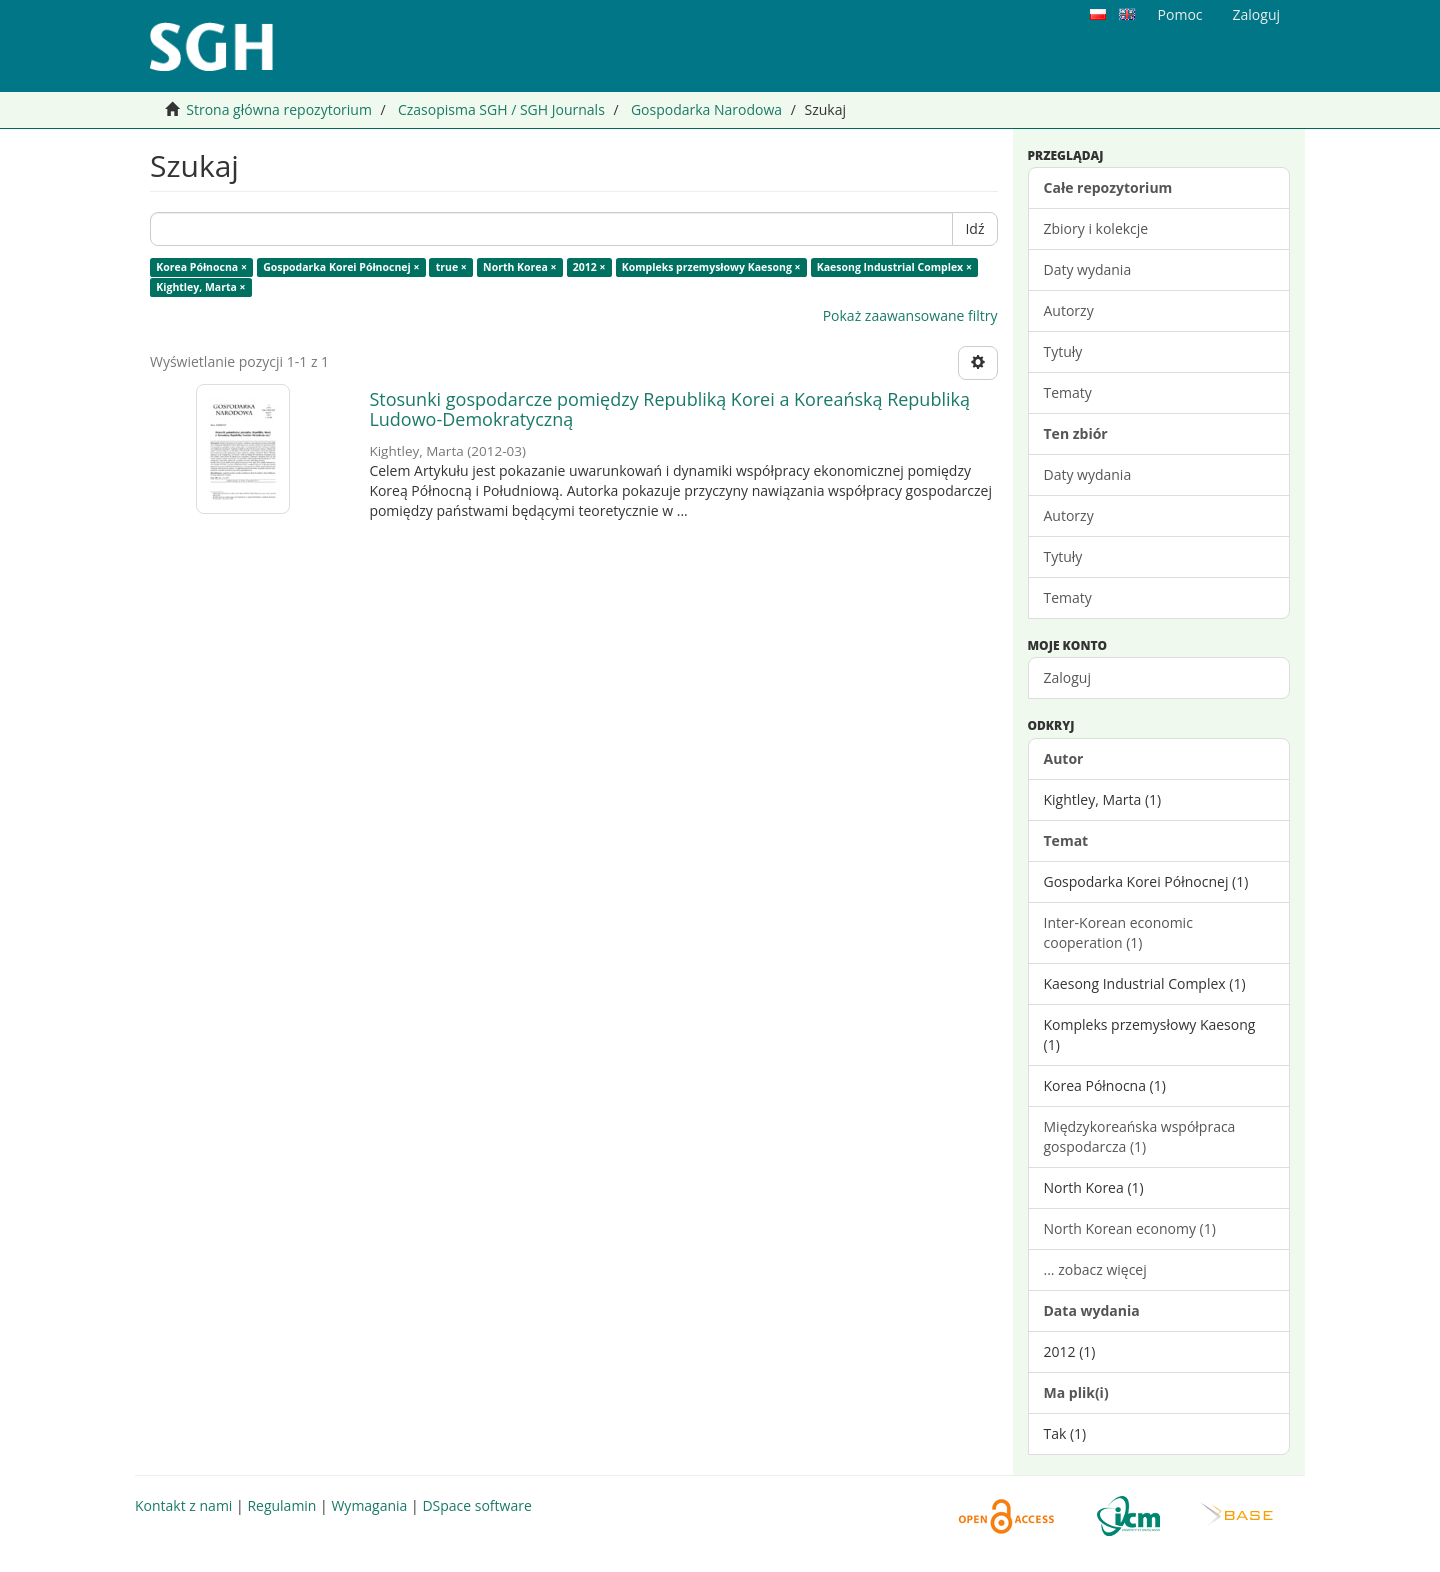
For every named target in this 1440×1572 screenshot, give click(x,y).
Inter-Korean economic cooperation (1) (1118, 932)
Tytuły (1063, 351)
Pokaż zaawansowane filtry (910, 315)
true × (451, 267)
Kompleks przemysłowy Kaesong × (711, 267)
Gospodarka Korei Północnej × (341, 267)
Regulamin (281, 1505)
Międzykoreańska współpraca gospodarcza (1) (1140, 1136)
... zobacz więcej (1095, 1269)
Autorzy (1069, 310)
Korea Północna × (201, 267)
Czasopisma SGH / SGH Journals (501, 109)
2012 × (589, 267)
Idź (974, 228)
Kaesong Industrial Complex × (894, 267)
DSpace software (476, 1505)
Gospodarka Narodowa (706, 109)
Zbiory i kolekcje (1096, 228)
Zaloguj (1067, 677)
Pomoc (1180, 14)
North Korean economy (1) (1130, 1228)
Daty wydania (1088, 269)
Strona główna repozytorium (279, 109)
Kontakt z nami (183, 1505)
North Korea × (520, 267)
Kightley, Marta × (200, 287)
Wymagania (369, 1505)
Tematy (1068, 392)
